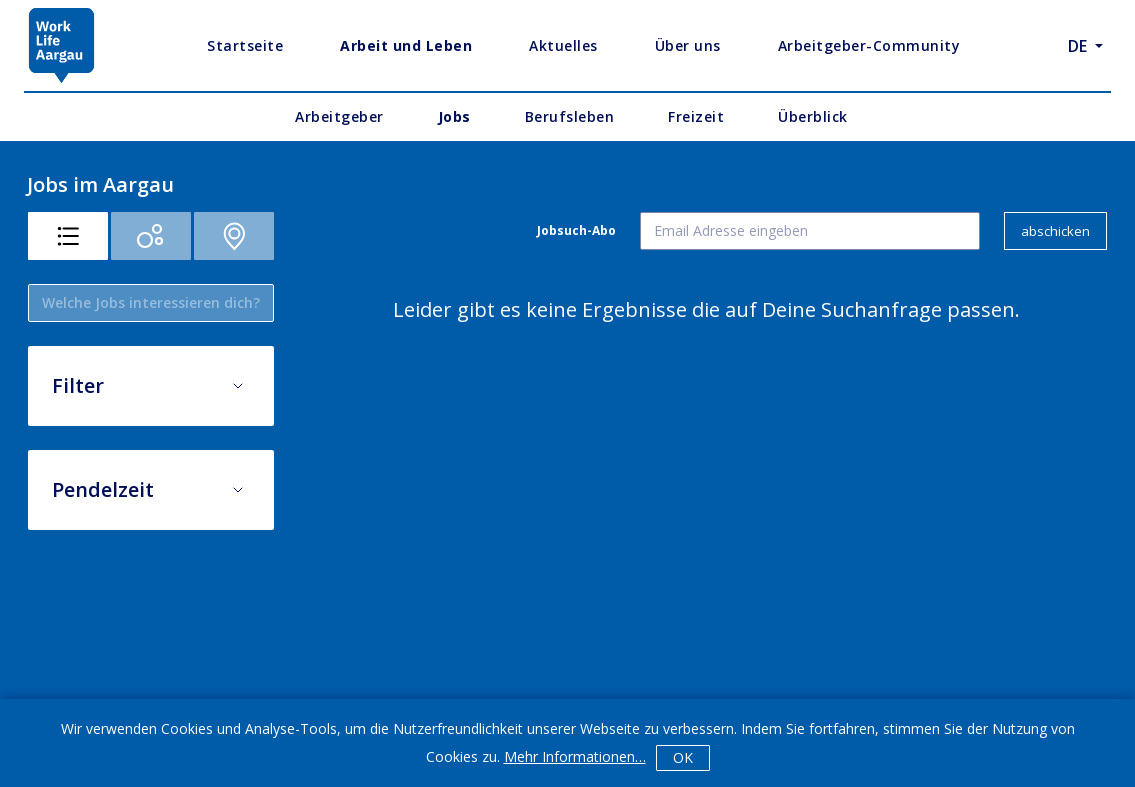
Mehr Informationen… (575, 756)
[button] (151, 378)
